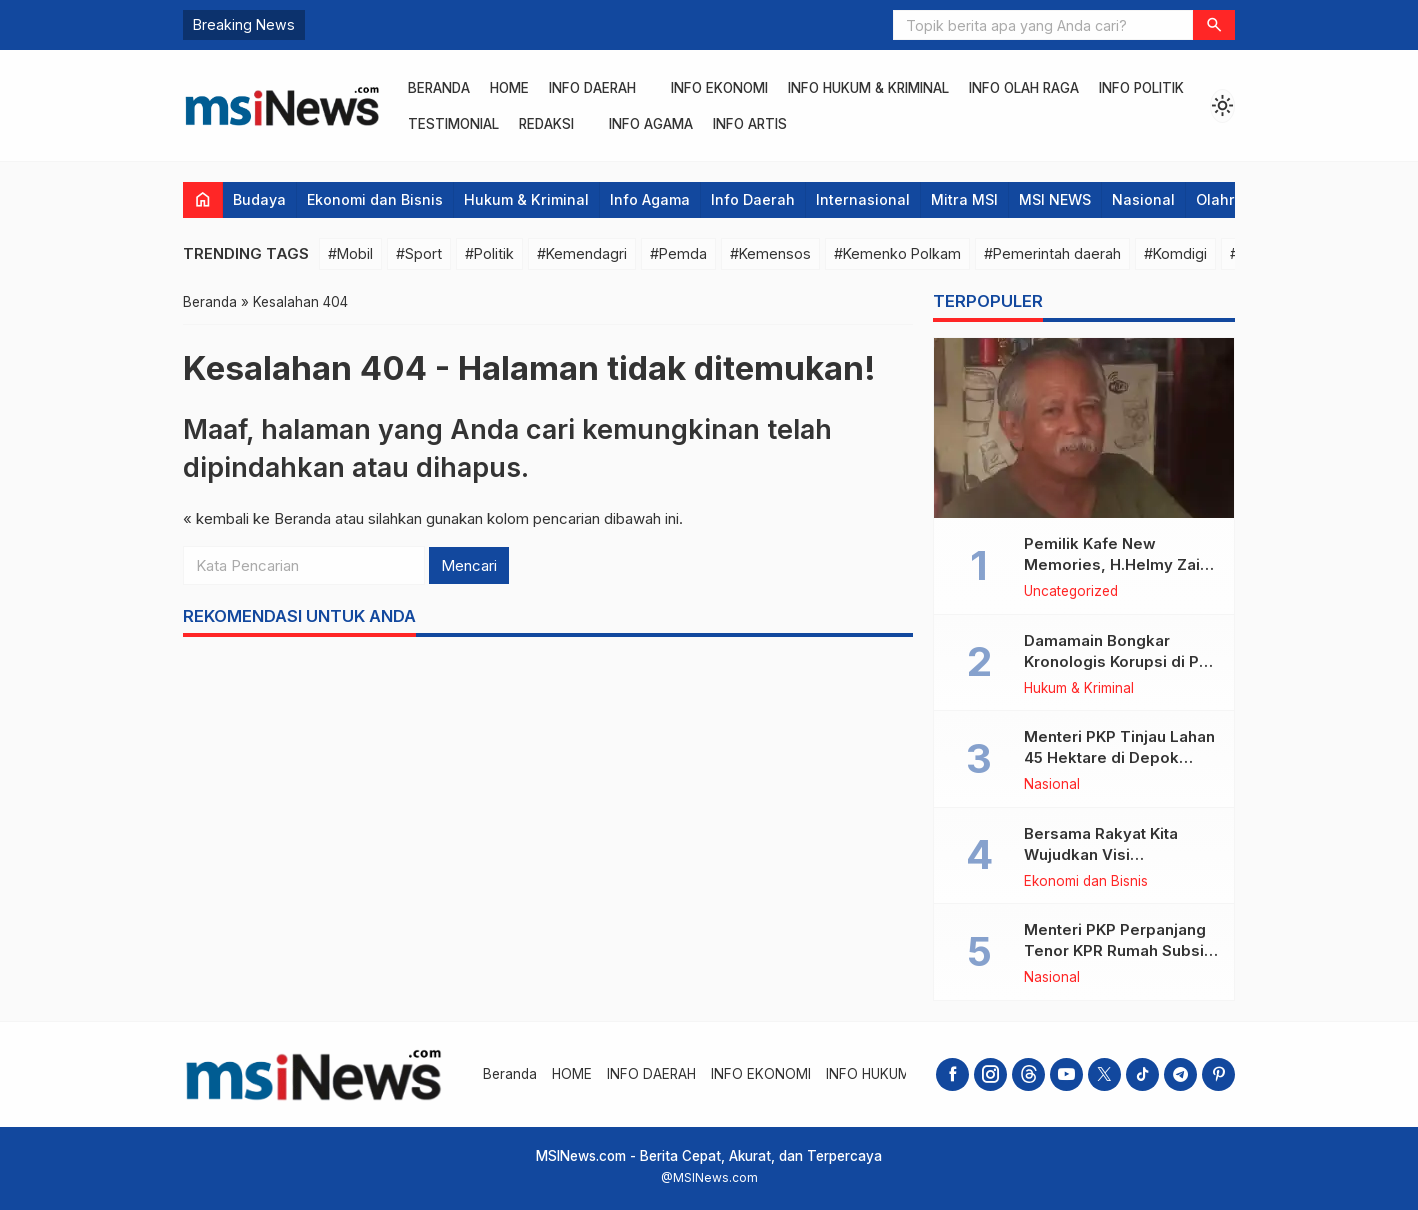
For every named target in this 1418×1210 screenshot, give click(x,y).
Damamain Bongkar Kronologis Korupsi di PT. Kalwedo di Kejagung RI (1118, 661)
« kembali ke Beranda (257, 518)
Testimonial (453, 124)
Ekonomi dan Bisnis (375, 199)
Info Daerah (753, 199)
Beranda (439, 88)
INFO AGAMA (651, 124)
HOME (509, 88)
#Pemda (678, 253)
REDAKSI (546, 124)
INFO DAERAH (592, 88)
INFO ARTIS (750, 124)
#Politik (489, 253)
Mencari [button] (469, 565)
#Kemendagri (582, 253)
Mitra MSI (964, 199)
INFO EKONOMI (719, 88)
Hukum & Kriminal (526, 199)
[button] (1214, 25)
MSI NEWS (1055, 199)
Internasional (863, 199)
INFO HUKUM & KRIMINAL (868, 88)
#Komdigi (1175, 253)
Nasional (1143, 199)
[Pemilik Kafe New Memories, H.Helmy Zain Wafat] (1084, 428)
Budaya (259, 199)
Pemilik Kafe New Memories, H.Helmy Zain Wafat (1116, 564)
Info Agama (650, 199)
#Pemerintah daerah (1052, 253)
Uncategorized (1071, 592)
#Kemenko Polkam (897, 253)
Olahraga (1229, 199)
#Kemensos (770, 253)
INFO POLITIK (1141, 88)
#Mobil (350, 253)
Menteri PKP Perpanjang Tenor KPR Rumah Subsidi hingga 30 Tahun (1121, 950)
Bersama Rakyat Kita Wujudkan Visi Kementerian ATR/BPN (1108, 854)
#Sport (419, 253)
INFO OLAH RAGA (1024, 88)
